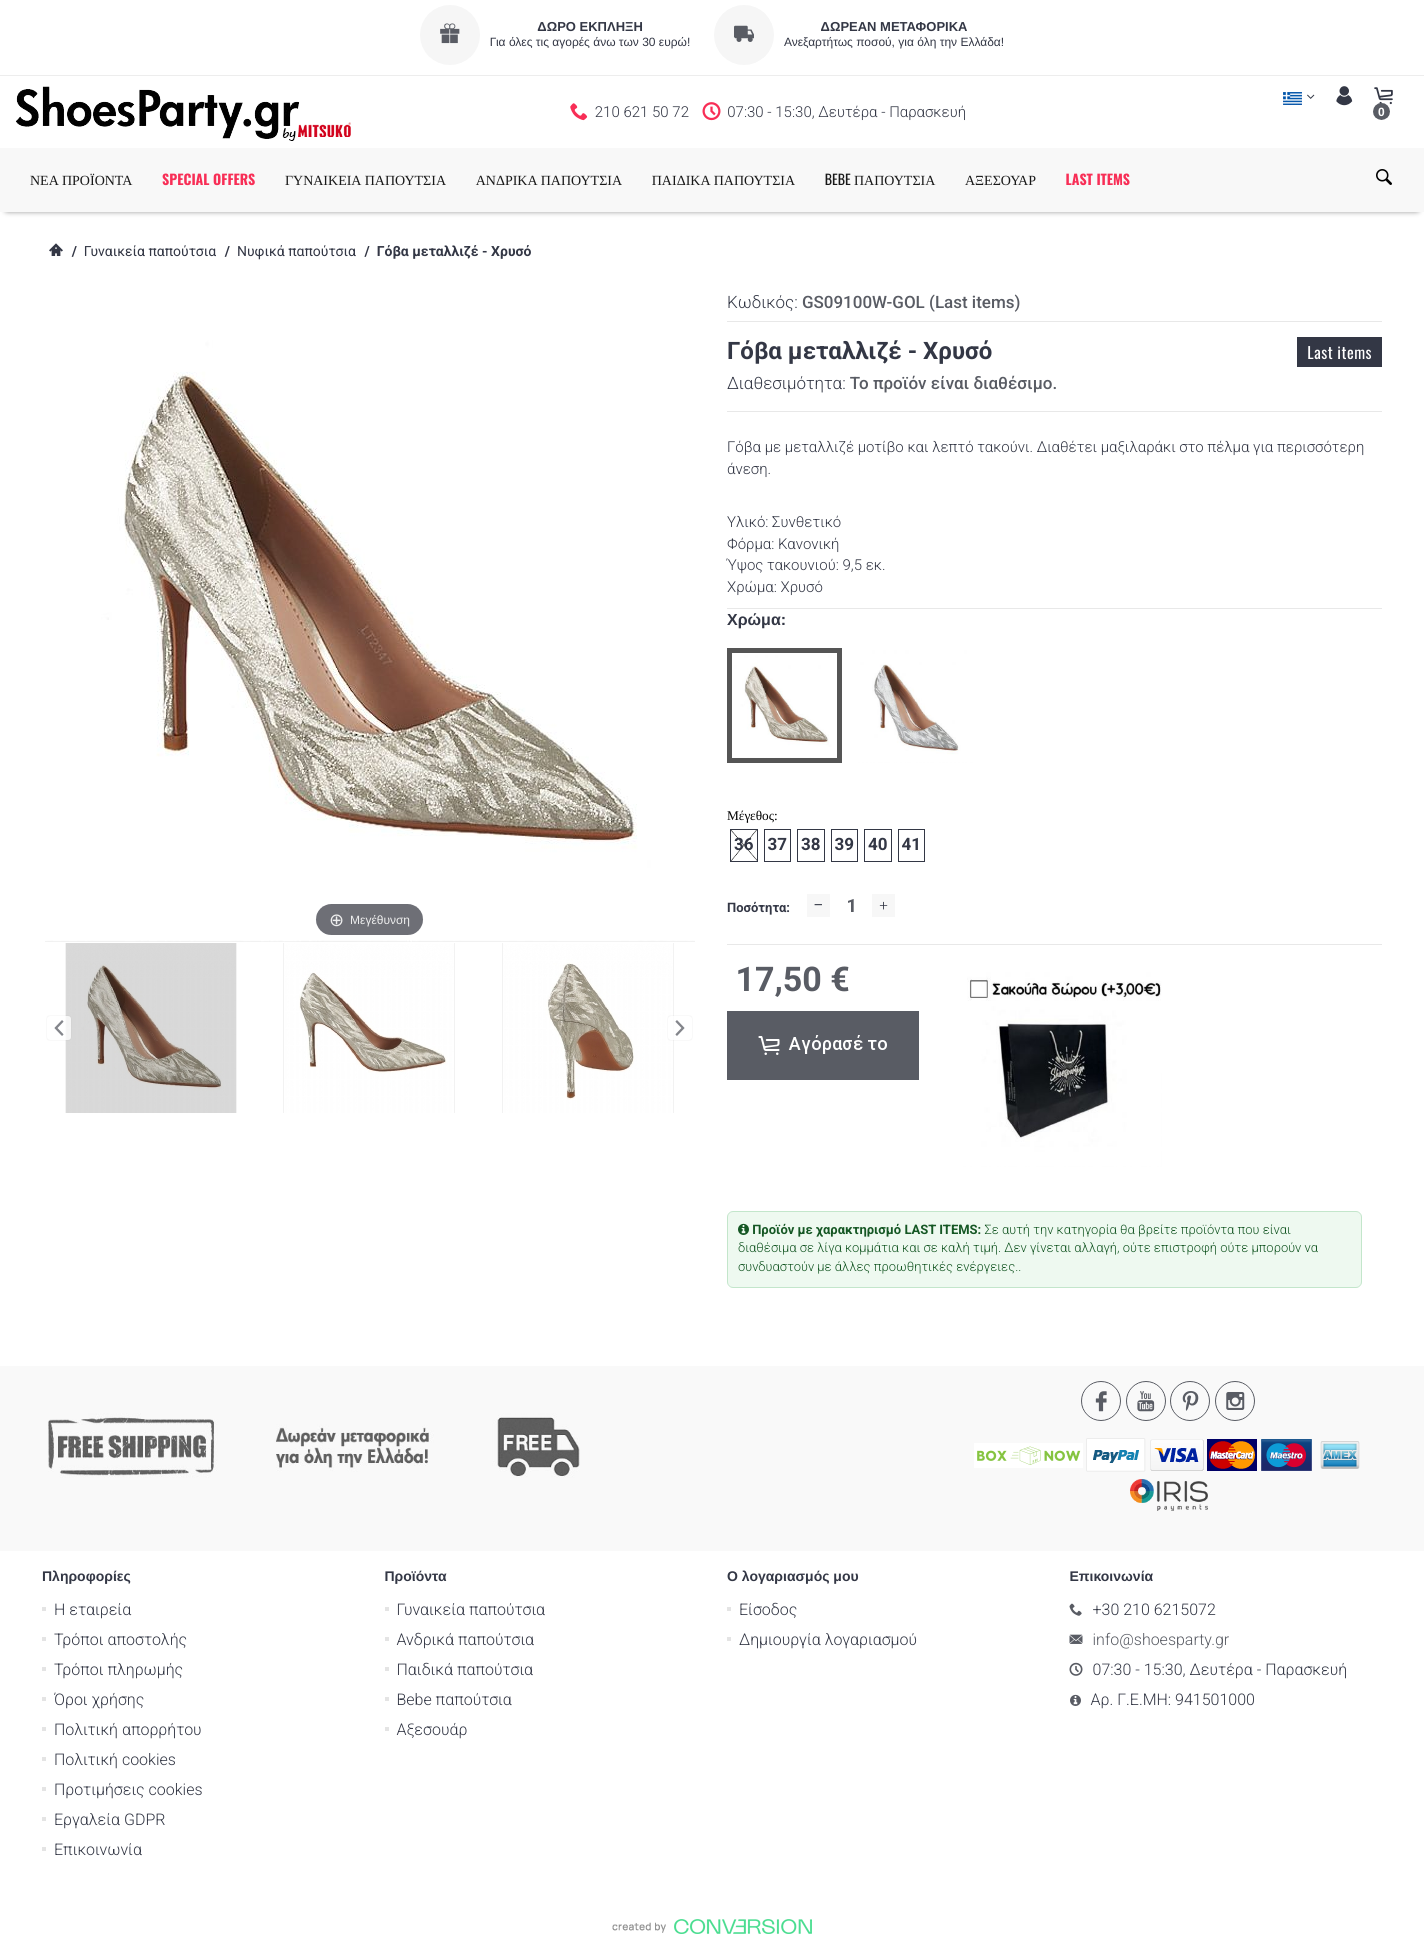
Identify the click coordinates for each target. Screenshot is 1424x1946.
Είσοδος (768, 1608)
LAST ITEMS (1098, 179)
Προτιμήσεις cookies (128, 1788)
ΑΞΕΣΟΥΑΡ (1000, 179)
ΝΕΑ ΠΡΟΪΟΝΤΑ (81, 179)
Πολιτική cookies (115, 1758)
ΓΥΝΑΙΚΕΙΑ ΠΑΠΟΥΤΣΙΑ (365, 179)
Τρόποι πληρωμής (118, 1668)
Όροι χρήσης (99, 1698)
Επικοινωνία (98, 1848)
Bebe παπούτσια (454, 1698)
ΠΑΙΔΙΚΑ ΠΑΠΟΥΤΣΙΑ (723, 179)
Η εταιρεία (92, 1608)
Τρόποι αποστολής (120, 1638)
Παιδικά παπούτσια (465, 1668)
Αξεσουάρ (432, 1728)
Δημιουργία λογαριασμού (828, 1638)
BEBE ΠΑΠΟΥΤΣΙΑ (880, 179)
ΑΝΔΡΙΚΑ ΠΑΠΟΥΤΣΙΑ (549, 179)
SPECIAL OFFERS (208, 179)
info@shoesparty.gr (1161, 1638)
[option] (784, 705)
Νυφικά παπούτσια (296, 252)
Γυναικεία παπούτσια (150, 252)
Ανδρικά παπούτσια (466, 1638)
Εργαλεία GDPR (109, 1818)
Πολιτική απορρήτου (128, 1728)
